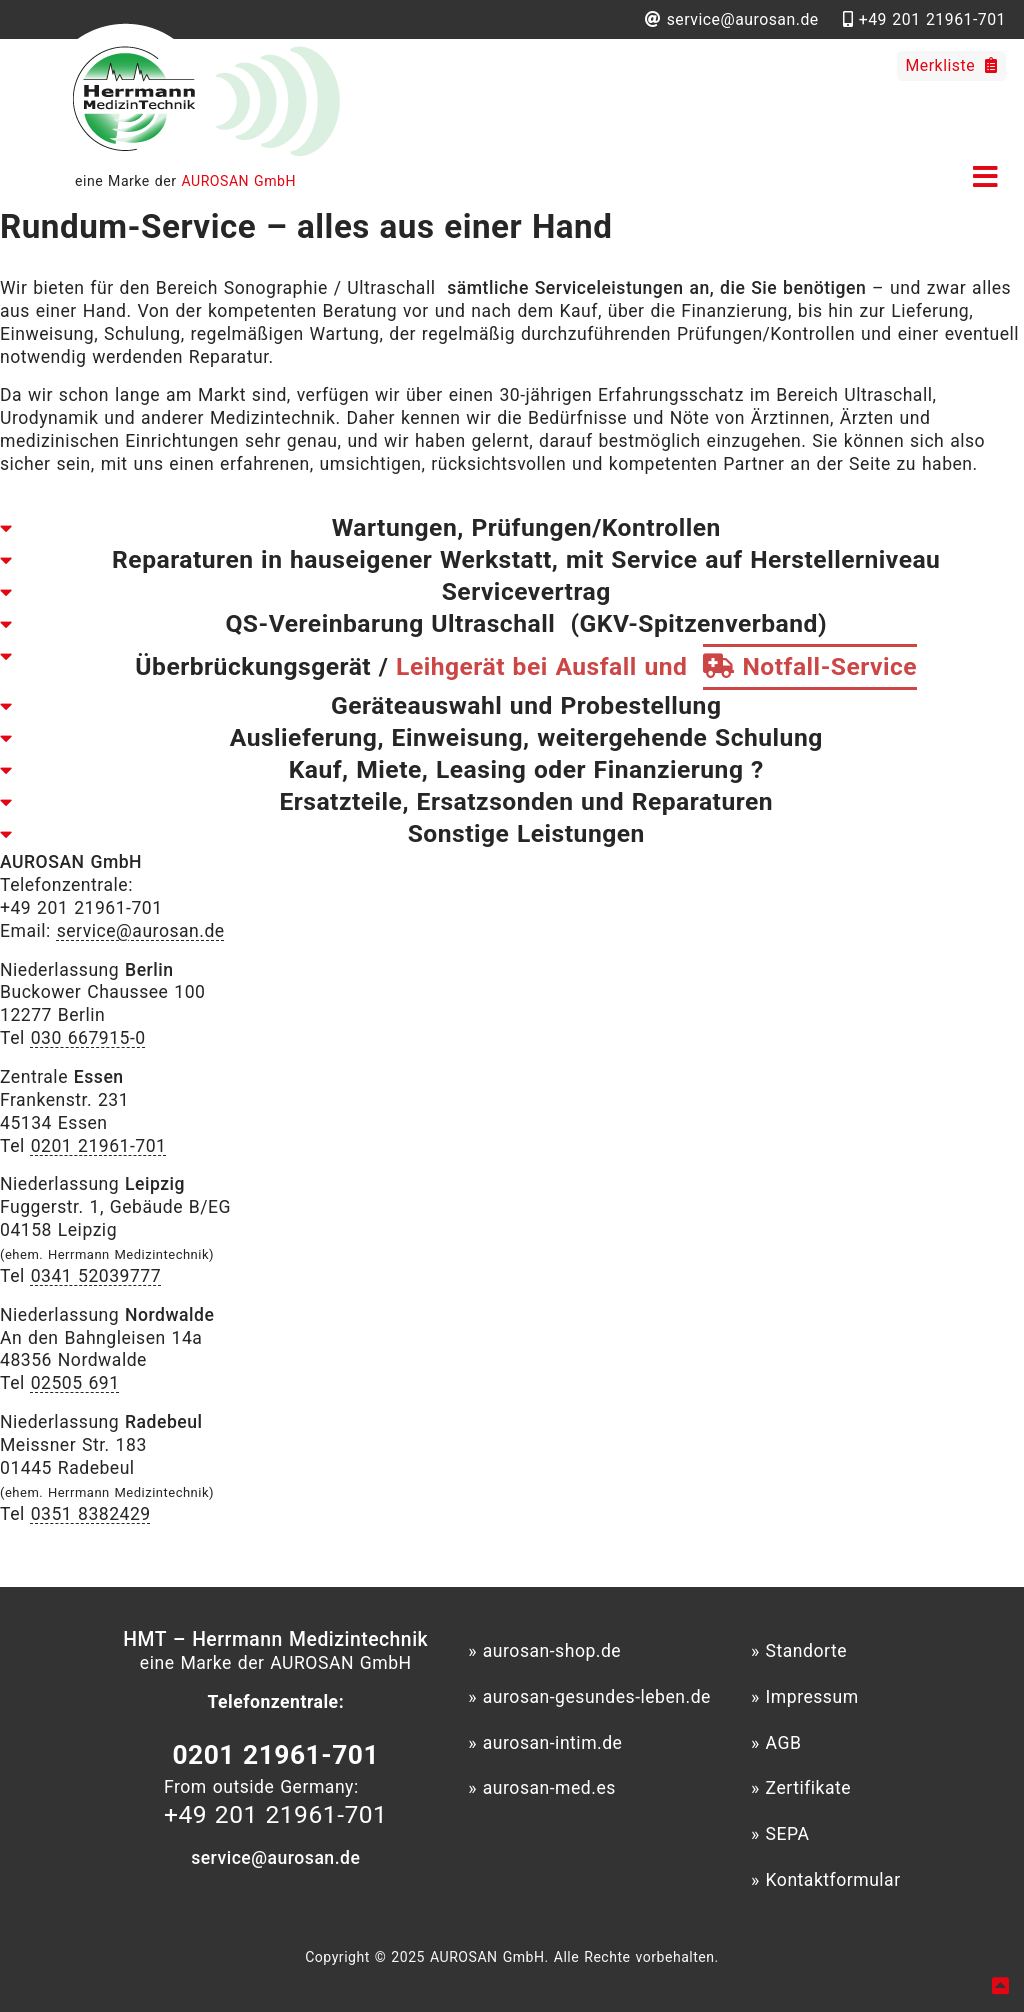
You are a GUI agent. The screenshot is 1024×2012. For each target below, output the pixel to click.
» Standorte (799, 1651)
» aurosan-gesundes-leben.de (589, 1697)
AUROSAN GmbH (238, 181)
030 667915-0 (88, 1038)
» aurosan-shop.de (544, 1651)
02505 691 (75, 1383)
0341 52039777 (96, 1276)
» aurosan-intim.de (545, 1743)
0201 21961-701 (99, 1146)
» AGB (776, 1743)
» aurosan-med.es (542, 1788)
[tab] (512, 528)
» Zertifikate (801, 1788)
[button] (990, 174)
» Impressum (805, 1697)
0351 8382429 (91, 1514)
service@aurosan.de (141, 931)
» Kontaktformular (826, 1880)
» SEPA (780, 1834)
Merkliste (951, 65)
